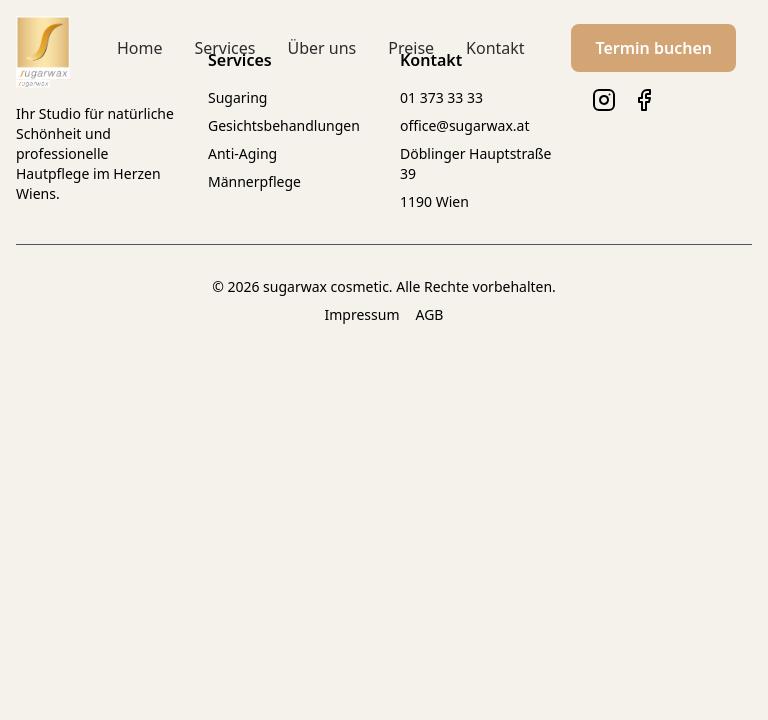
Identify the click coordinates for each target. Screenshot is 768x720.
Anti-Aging (242, 153)
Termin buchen (653, 48)
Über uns (321, 48)
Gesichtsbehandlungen (284, 125)
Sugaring (237, 97)
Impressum (362, 314)
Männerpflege (254, 181)
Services (224, 48)
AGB (430, 314)
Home (140, 48)
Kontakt (495, 48)
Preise (411, 48)
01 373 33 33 (441, 97)
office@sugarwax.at (464, 125)
